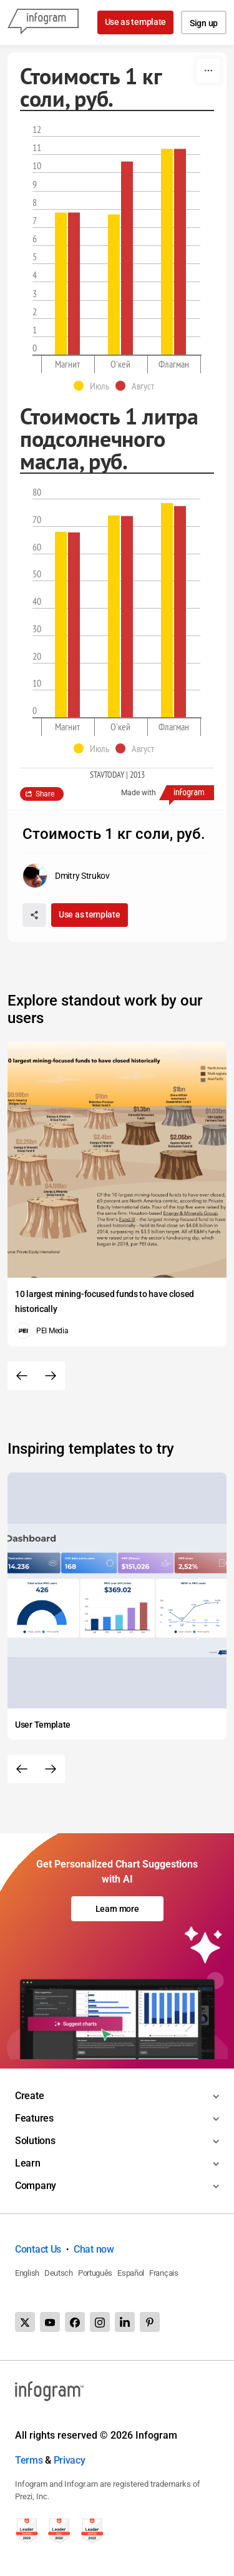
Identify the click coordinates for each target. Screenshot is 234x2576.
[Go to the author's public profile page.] (66, 875)
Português (95, 2273)
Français (163, 2273)
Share (45, 794)
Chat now (94, 2249)
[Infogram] (43, 22)
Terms (29, 2460)
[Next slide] (50, 1376)
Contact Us (38, 2249)
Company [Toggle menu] (35, 2186)
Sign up (204, 23)
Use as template (136, 22)
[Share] (34, 915)
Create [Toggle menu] (29, 2096)
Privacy (69, 2460)
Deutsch (58, 2273)
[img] (61, 284)
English (27, 2273)
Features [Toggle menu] (34, 2118)
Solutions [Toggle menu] (35, 2141)
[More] (208, 70)
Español (130, 2273)
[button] (94, 386)
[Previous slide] (22, 1376)
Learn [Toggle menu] (28, 2163)
